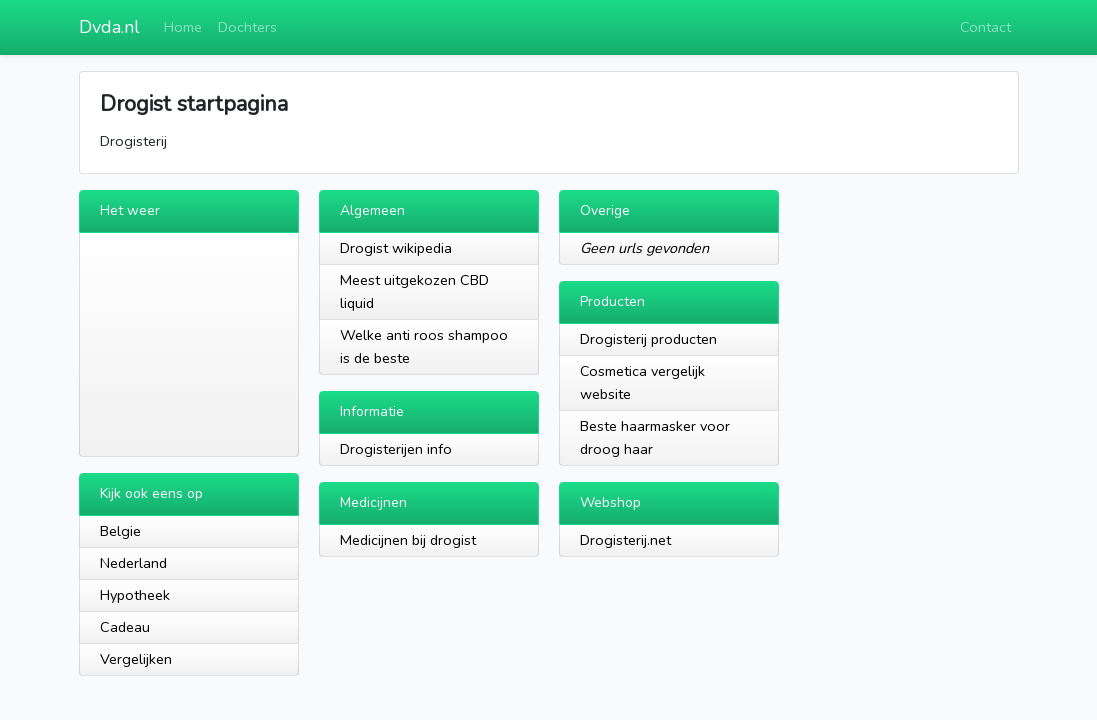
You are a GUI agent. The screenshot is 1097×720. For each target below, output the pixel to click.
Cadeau (125, 627)
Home (183, 27)
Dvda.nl (109, 27)
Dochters (247, 27)
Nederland (133, 563)
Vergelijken (136, 659)
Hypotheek (135, 595)
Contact (985, 27)
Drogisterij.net (625, 540)
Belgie (120, 531)
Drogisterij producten (648, 339)
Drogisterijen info (396, 449)
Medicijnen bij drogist (408, 540)
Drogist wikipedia (396, 248)
